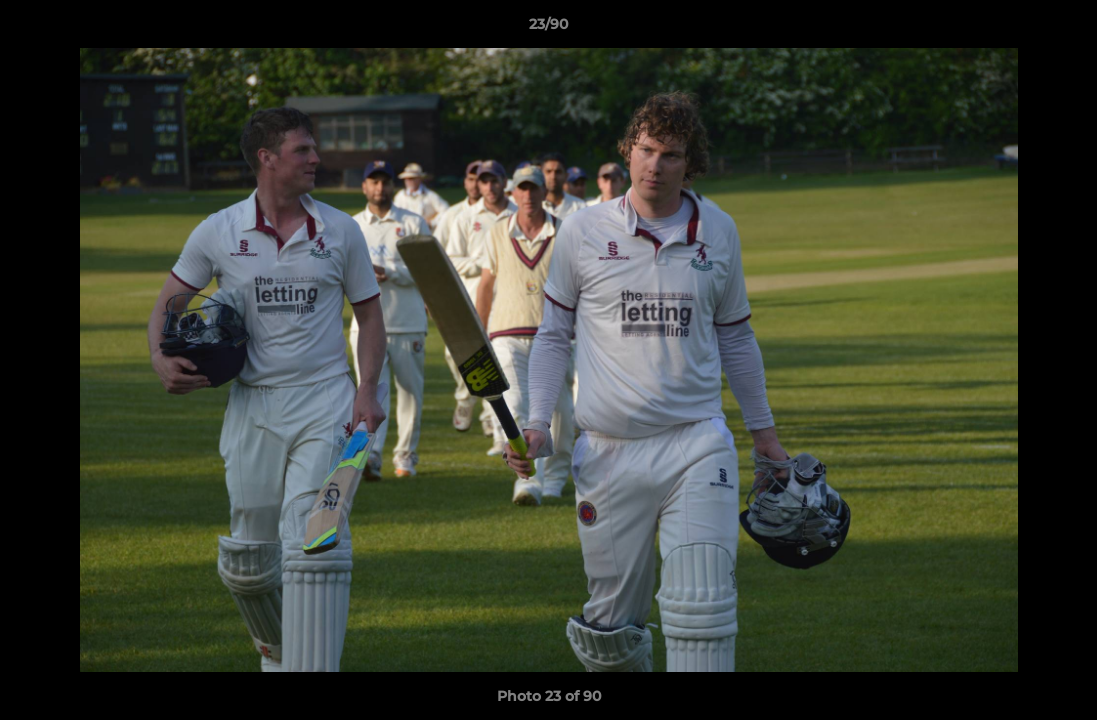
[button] (1061, 29)
